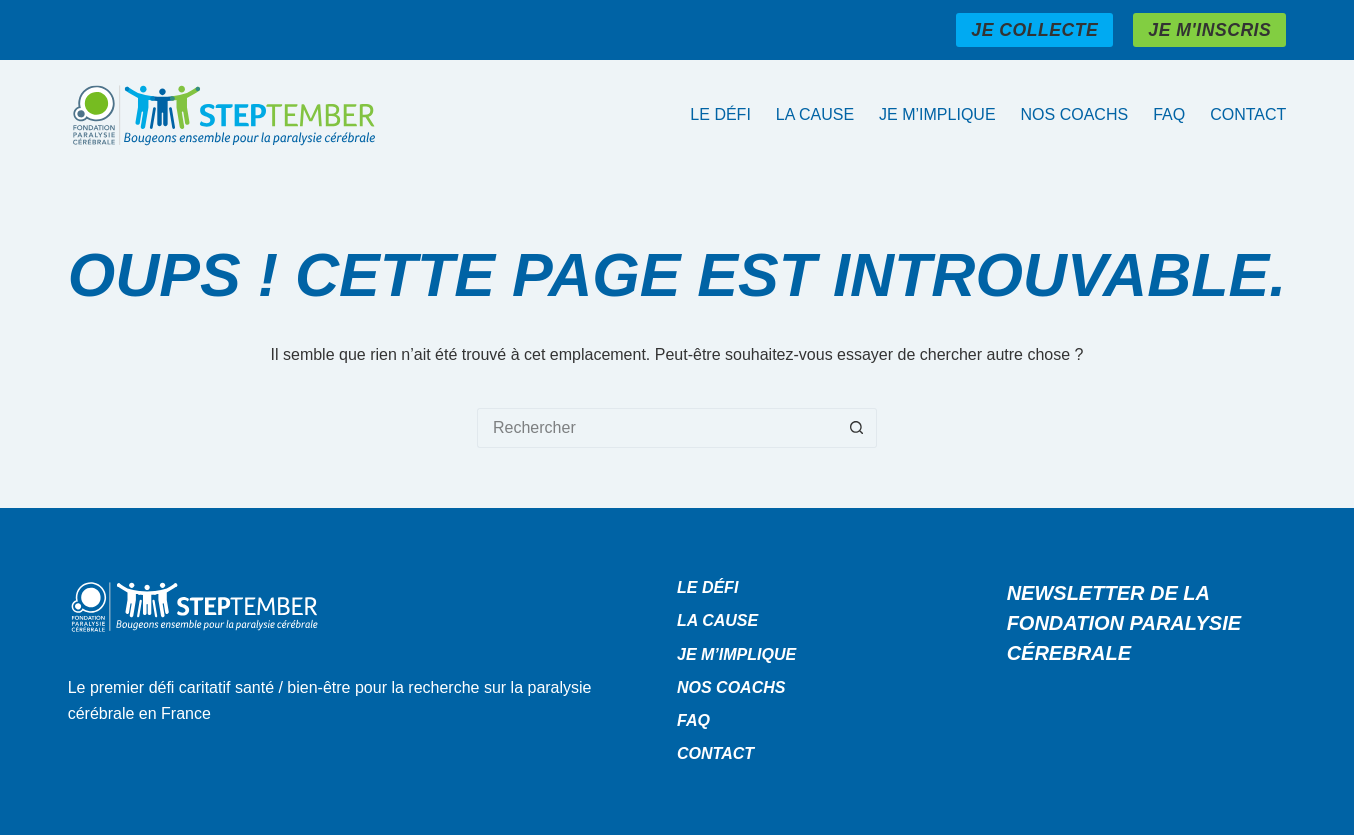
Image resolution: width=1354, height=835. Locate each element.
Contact (1248, 114)
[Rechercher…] (657, 428)
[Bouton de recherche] (857, 428)
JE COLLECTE (1034, 30)
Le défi (720, 114)
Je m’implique (937, 114)
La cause (815, 114)
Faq (1169, 114)
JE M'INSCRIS (1209, 30)
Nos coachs (1075, 114)
